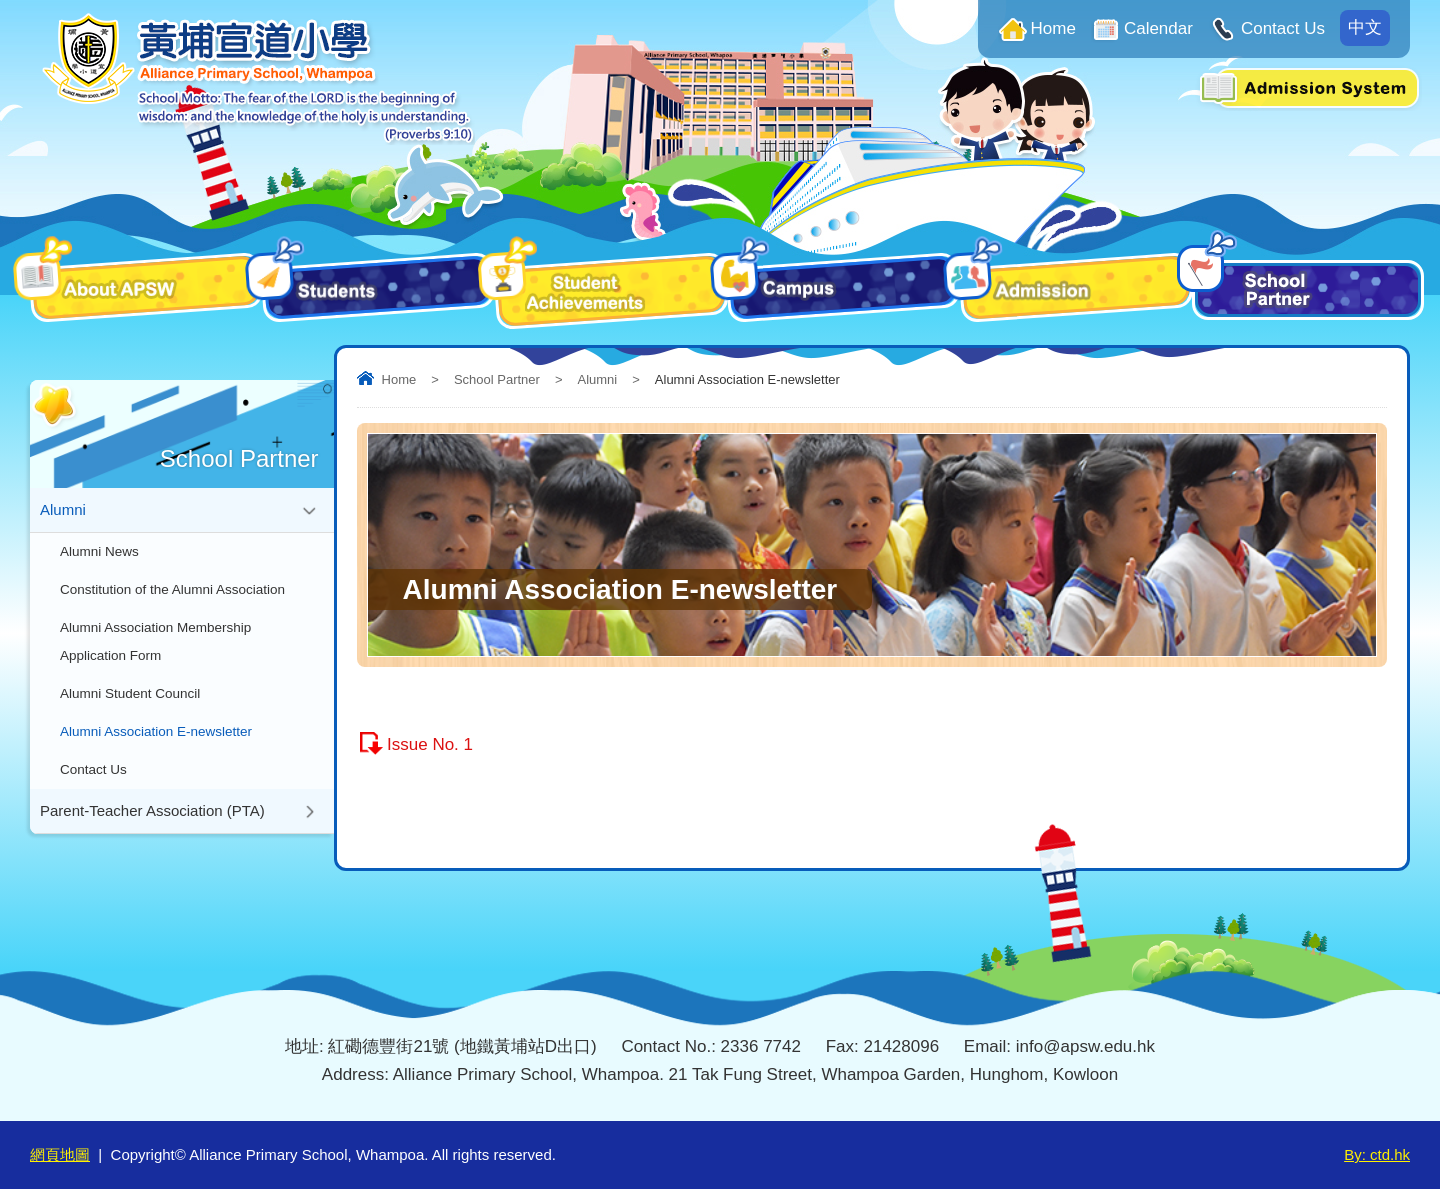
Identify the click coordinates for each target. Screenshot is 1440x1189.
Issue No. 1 (430, 744)
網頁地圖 (60, 1154)
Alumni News (99, 551)
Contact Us (1283, 28)
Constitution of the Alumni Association (172, 589)
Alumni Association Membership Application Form (155, 641)
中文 (1365, 27)
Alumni (597, 379)
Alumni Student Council (130, 693)
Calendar (1158, 28)
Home (1053, 28)
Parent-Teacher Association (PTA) (152, 810)
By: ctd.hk (1377, 1154)
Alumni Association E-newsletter (156, 731)
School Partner (497, 379)
